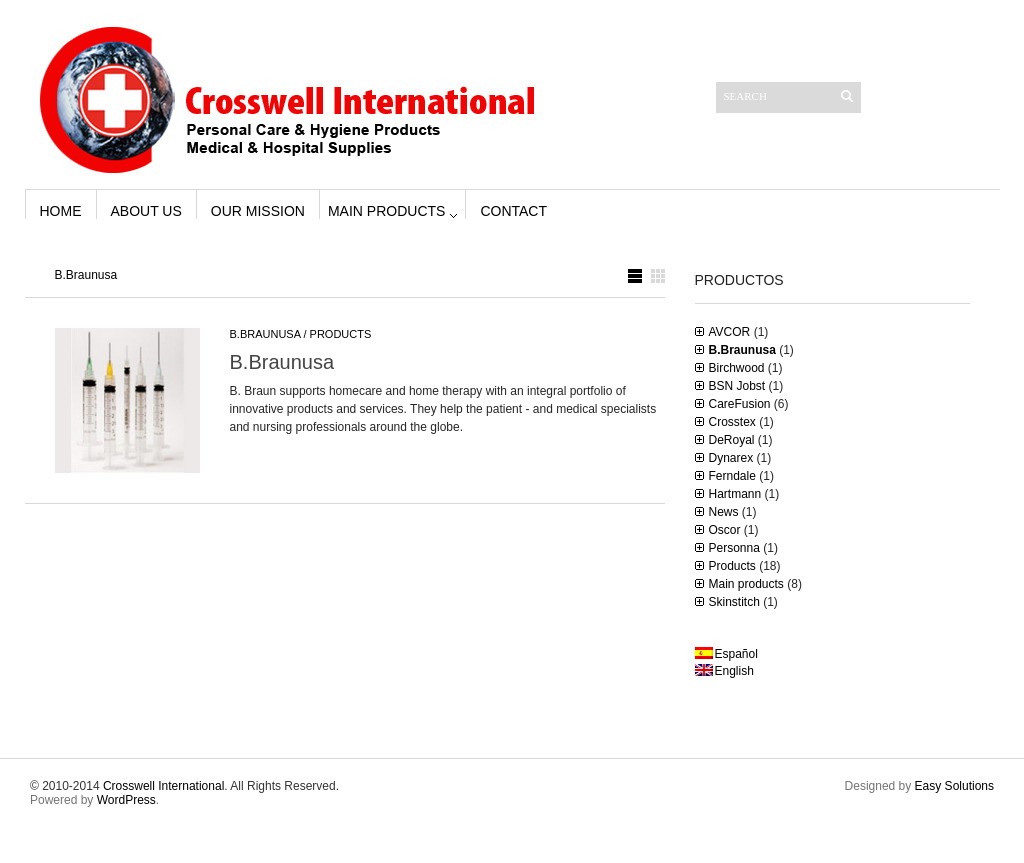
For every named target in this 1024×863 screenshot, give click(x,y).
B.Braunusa (265, 334)
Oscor (725, 530)
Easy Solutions (954, 786)
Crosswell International (163, 786)
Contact (513, 211)
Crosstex (732, 422)
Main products (386, 211)
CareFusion (740, 404)
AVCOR (730, 332)
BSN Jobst (737, 386)
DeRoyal (732, 440)
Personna (734, 548)
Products (341, 334)
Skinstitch (734, 602)
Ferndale (732, 476)
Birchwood (737, 368)
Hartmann (735, 494)
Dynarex (731, 458)
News (724, 512)
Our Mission (258, 211)
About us (146, 211)
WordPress (126, 800)
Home (61, 211)
